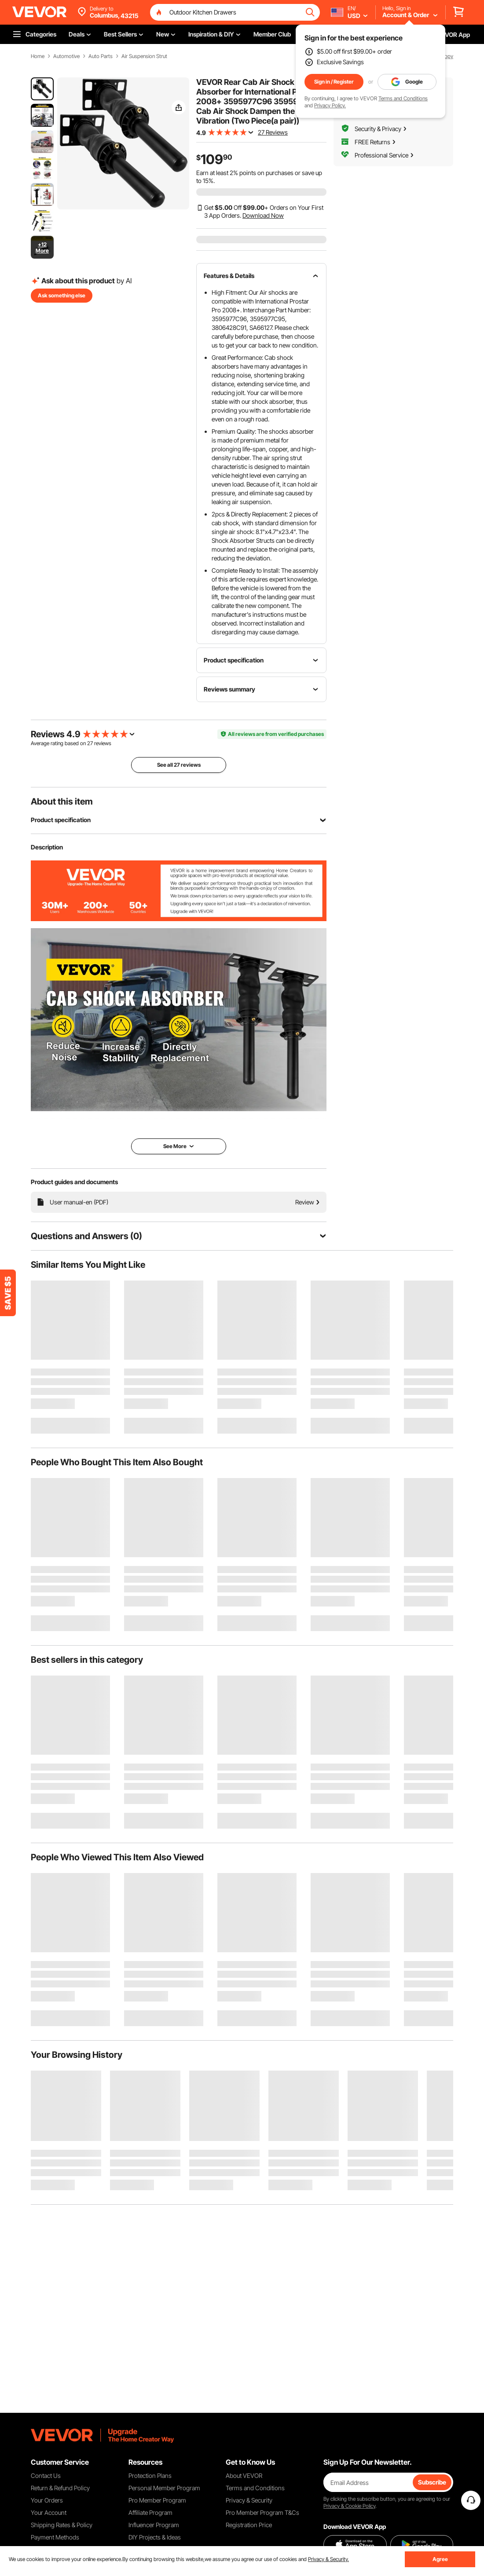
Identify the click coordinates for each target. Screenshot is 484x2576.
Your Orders (47, 2500)
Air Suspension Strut (144, 56)
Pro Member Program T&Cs (262, 2512)
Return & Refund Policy (60, 2488)
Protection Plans (150, 2475)
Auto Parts (100, 56)
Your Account (48, 2512)
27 (90, 743)
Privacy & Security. (328, 2559)
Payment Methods (55, 2537)
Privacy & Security (249, 2500)
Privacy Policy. (330, 105)
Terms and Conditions (403, 98)
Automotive (66, 56)
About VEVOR (244, 2475)
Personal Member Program (164, 2488)
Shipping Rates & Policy (61, 2524)
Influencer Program (153, 2524)
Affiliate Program (150, 2512)
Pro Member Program (157, 2500)
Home (37, 56)
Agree (440, 2559)
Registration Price (249, 2524)
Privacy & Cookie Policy (349, 2506)
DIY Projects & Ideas (154, 2537)
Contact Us (46, 2475)
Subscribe (432, 2482)
